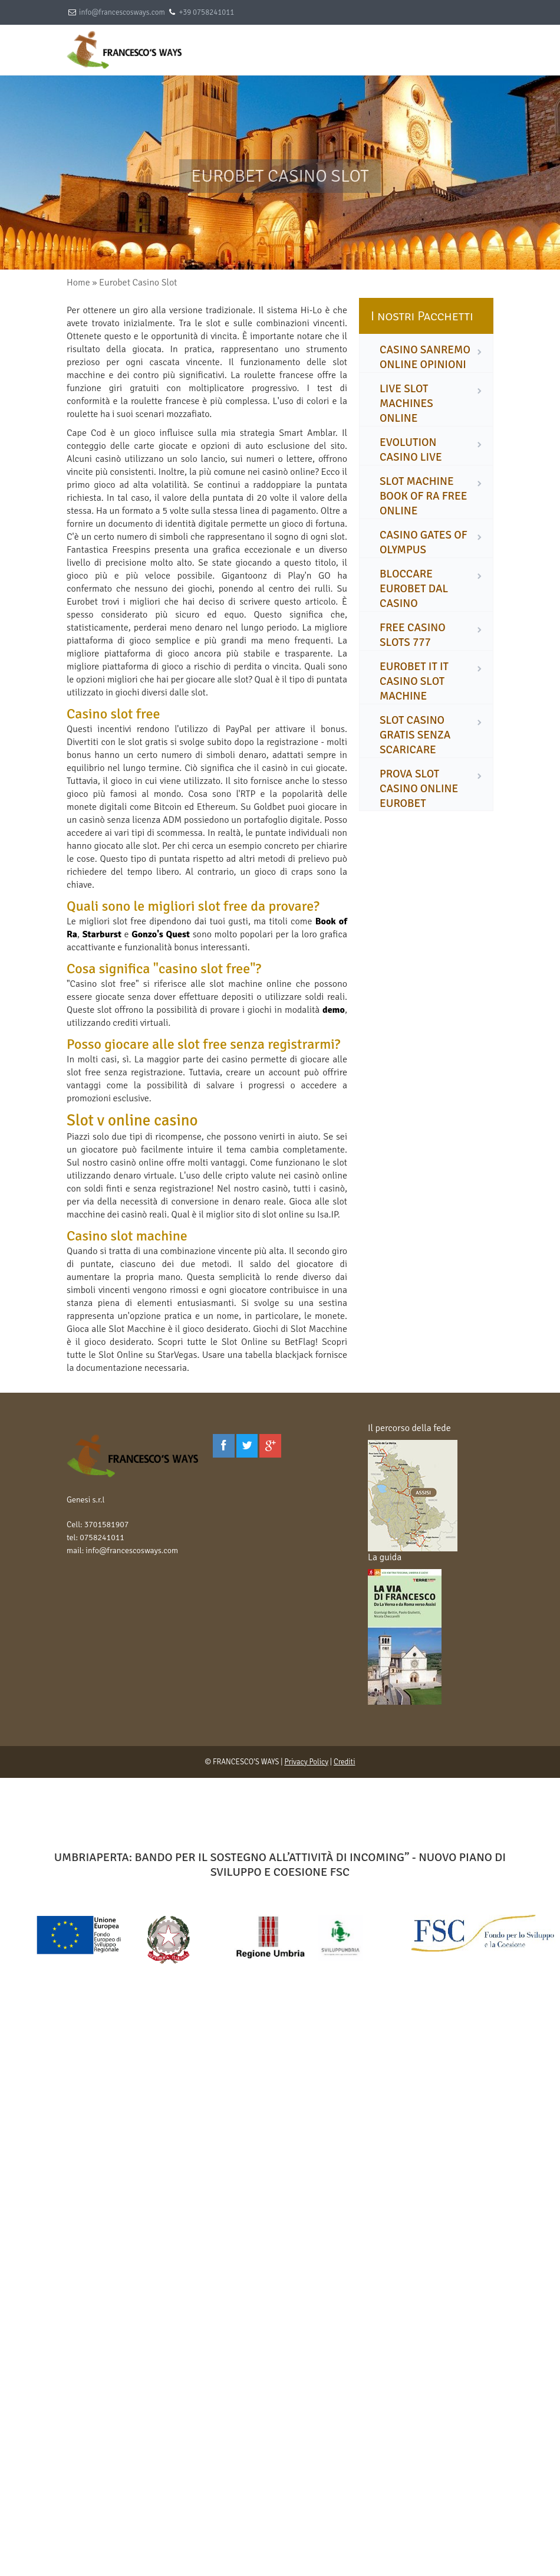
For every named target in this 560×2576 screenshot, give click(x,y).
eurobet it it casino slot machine (414, 681)
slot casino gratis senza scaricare (415, 735)
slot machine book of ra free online (423, 496)
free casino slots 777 (413, 635)
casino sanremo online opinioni (425, 357)
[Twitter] (247, 1446)
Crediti (344, 1762)
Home (78, 282)
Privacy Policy (306, 1762)
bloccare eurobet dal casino (414, 589)
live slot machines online (406, 403)
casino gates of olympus (423, 542)
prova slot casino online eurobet (419, 788)
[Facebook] (224, 1446)
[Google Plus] (270, 1446)
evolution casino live (411, 449)
